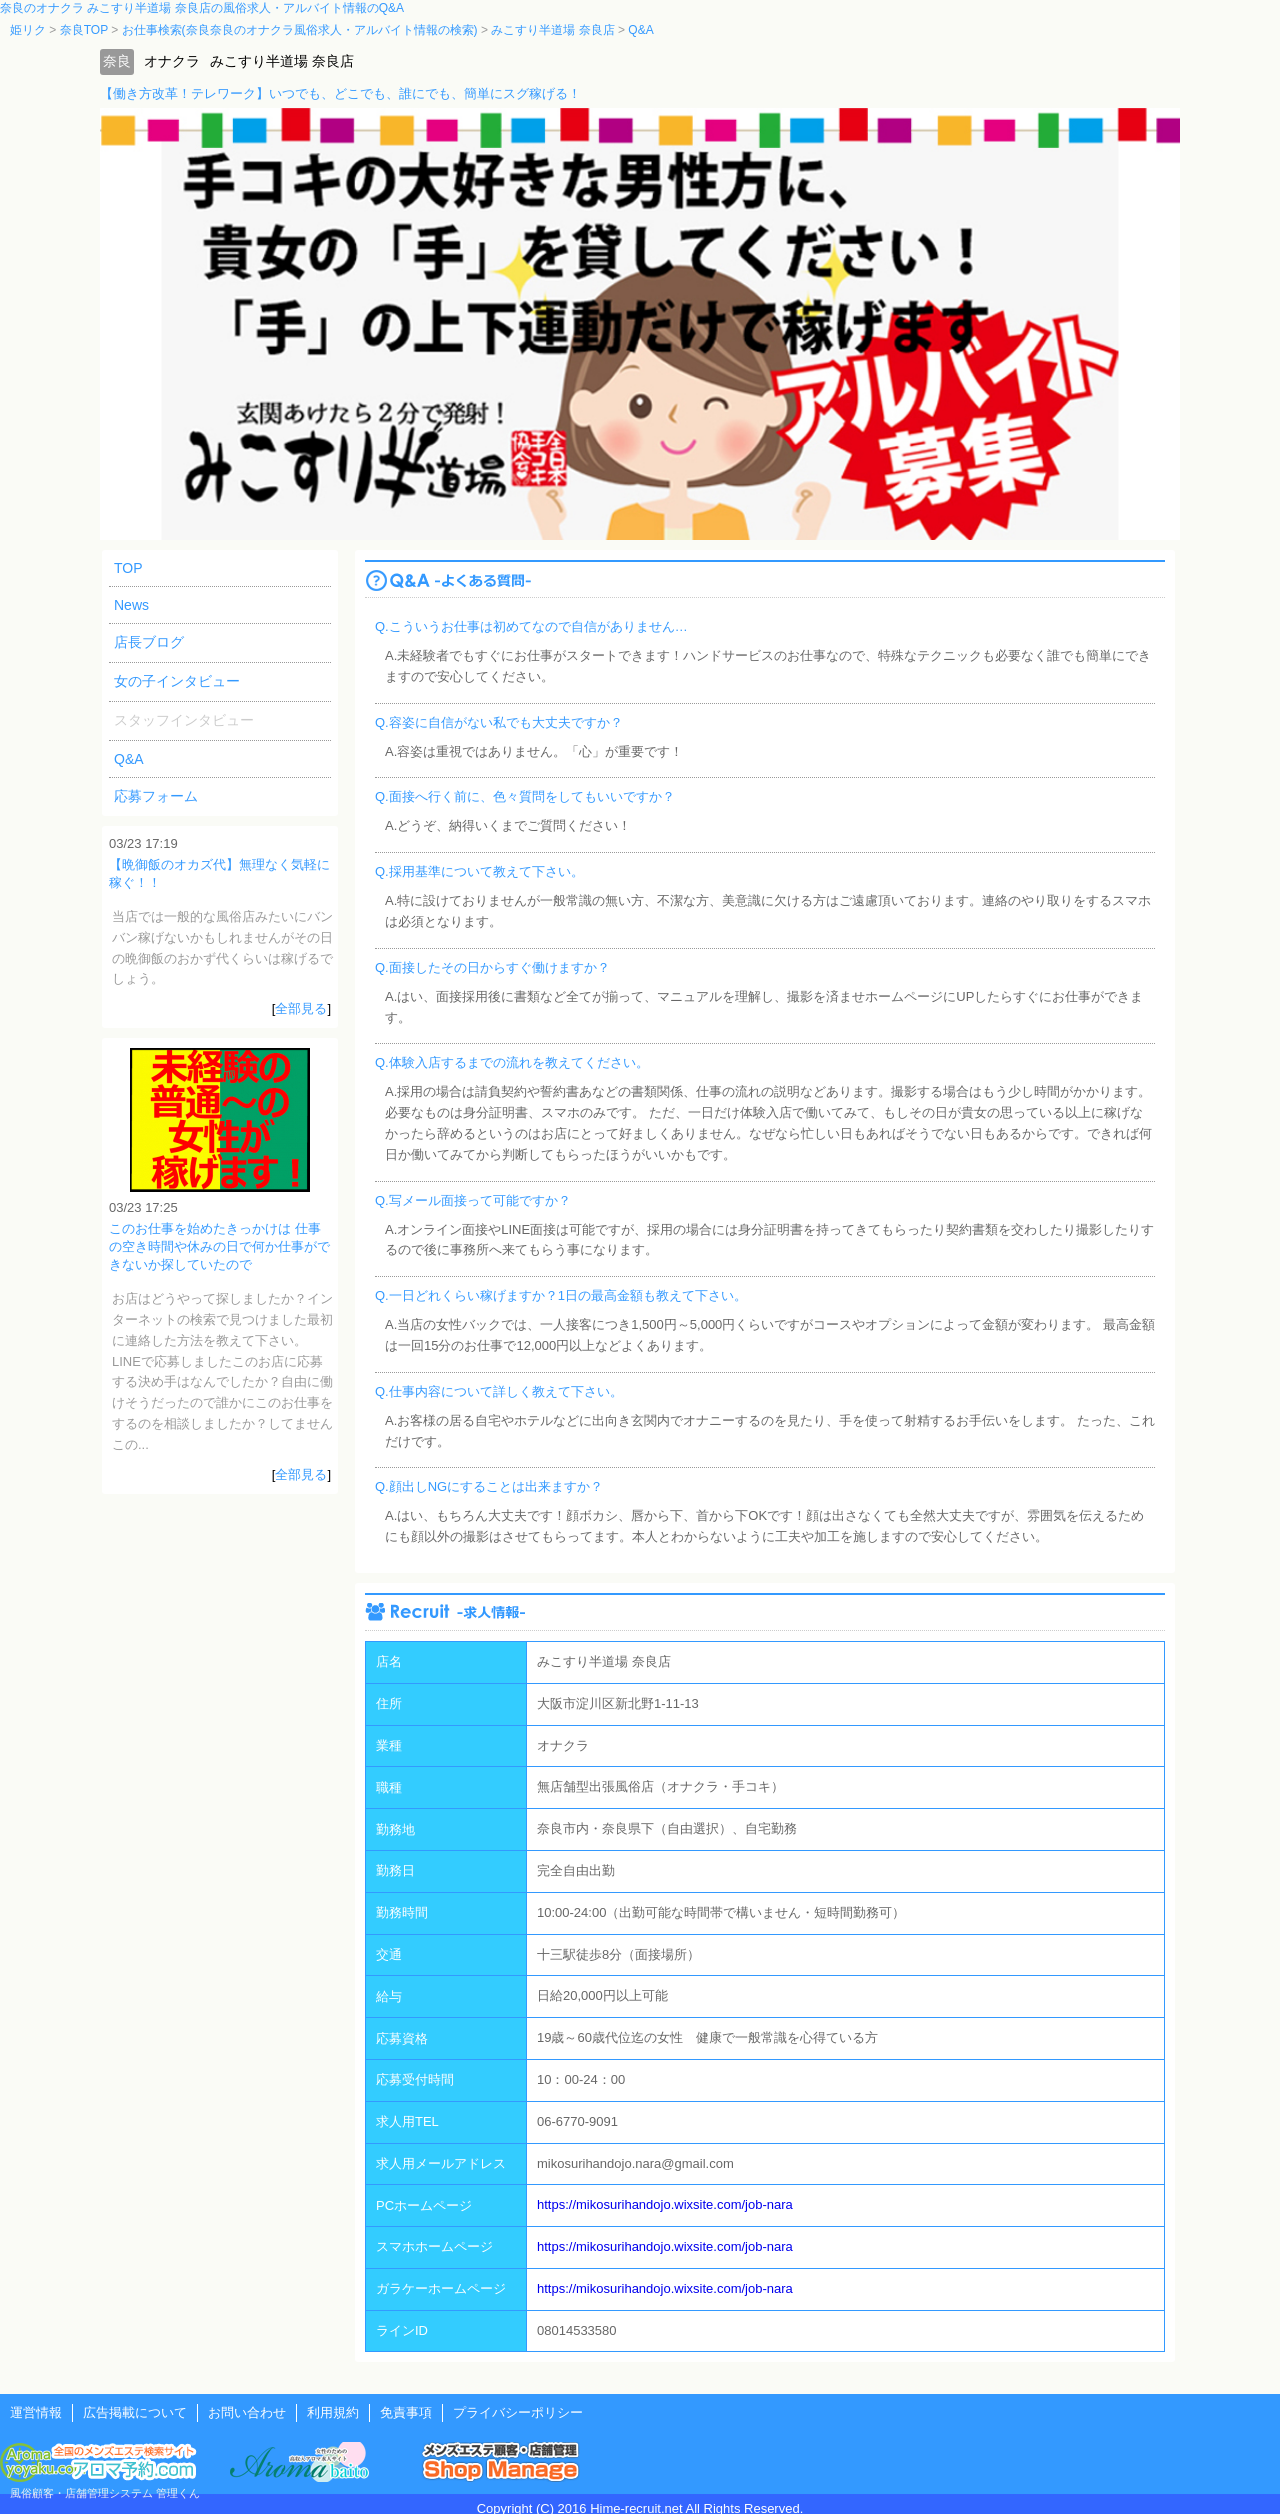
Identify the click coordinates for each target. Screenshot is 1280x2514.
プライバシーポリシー (518, 2412)
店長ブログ (149, 642)
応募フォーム (156, 796)
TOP (128, 568)
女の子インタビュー (177, 681)
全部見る (301, 1008)
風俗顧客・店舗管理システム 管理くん (105, 2493)
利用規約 (333, 2412)
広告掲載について (135, 2412)
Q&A (129, 759)
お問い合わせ (247, 2412)
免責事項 (406, 2412)
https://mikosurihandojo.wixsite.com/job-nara (665, 2204)
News (131, 605)
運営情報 (36, 2412)
